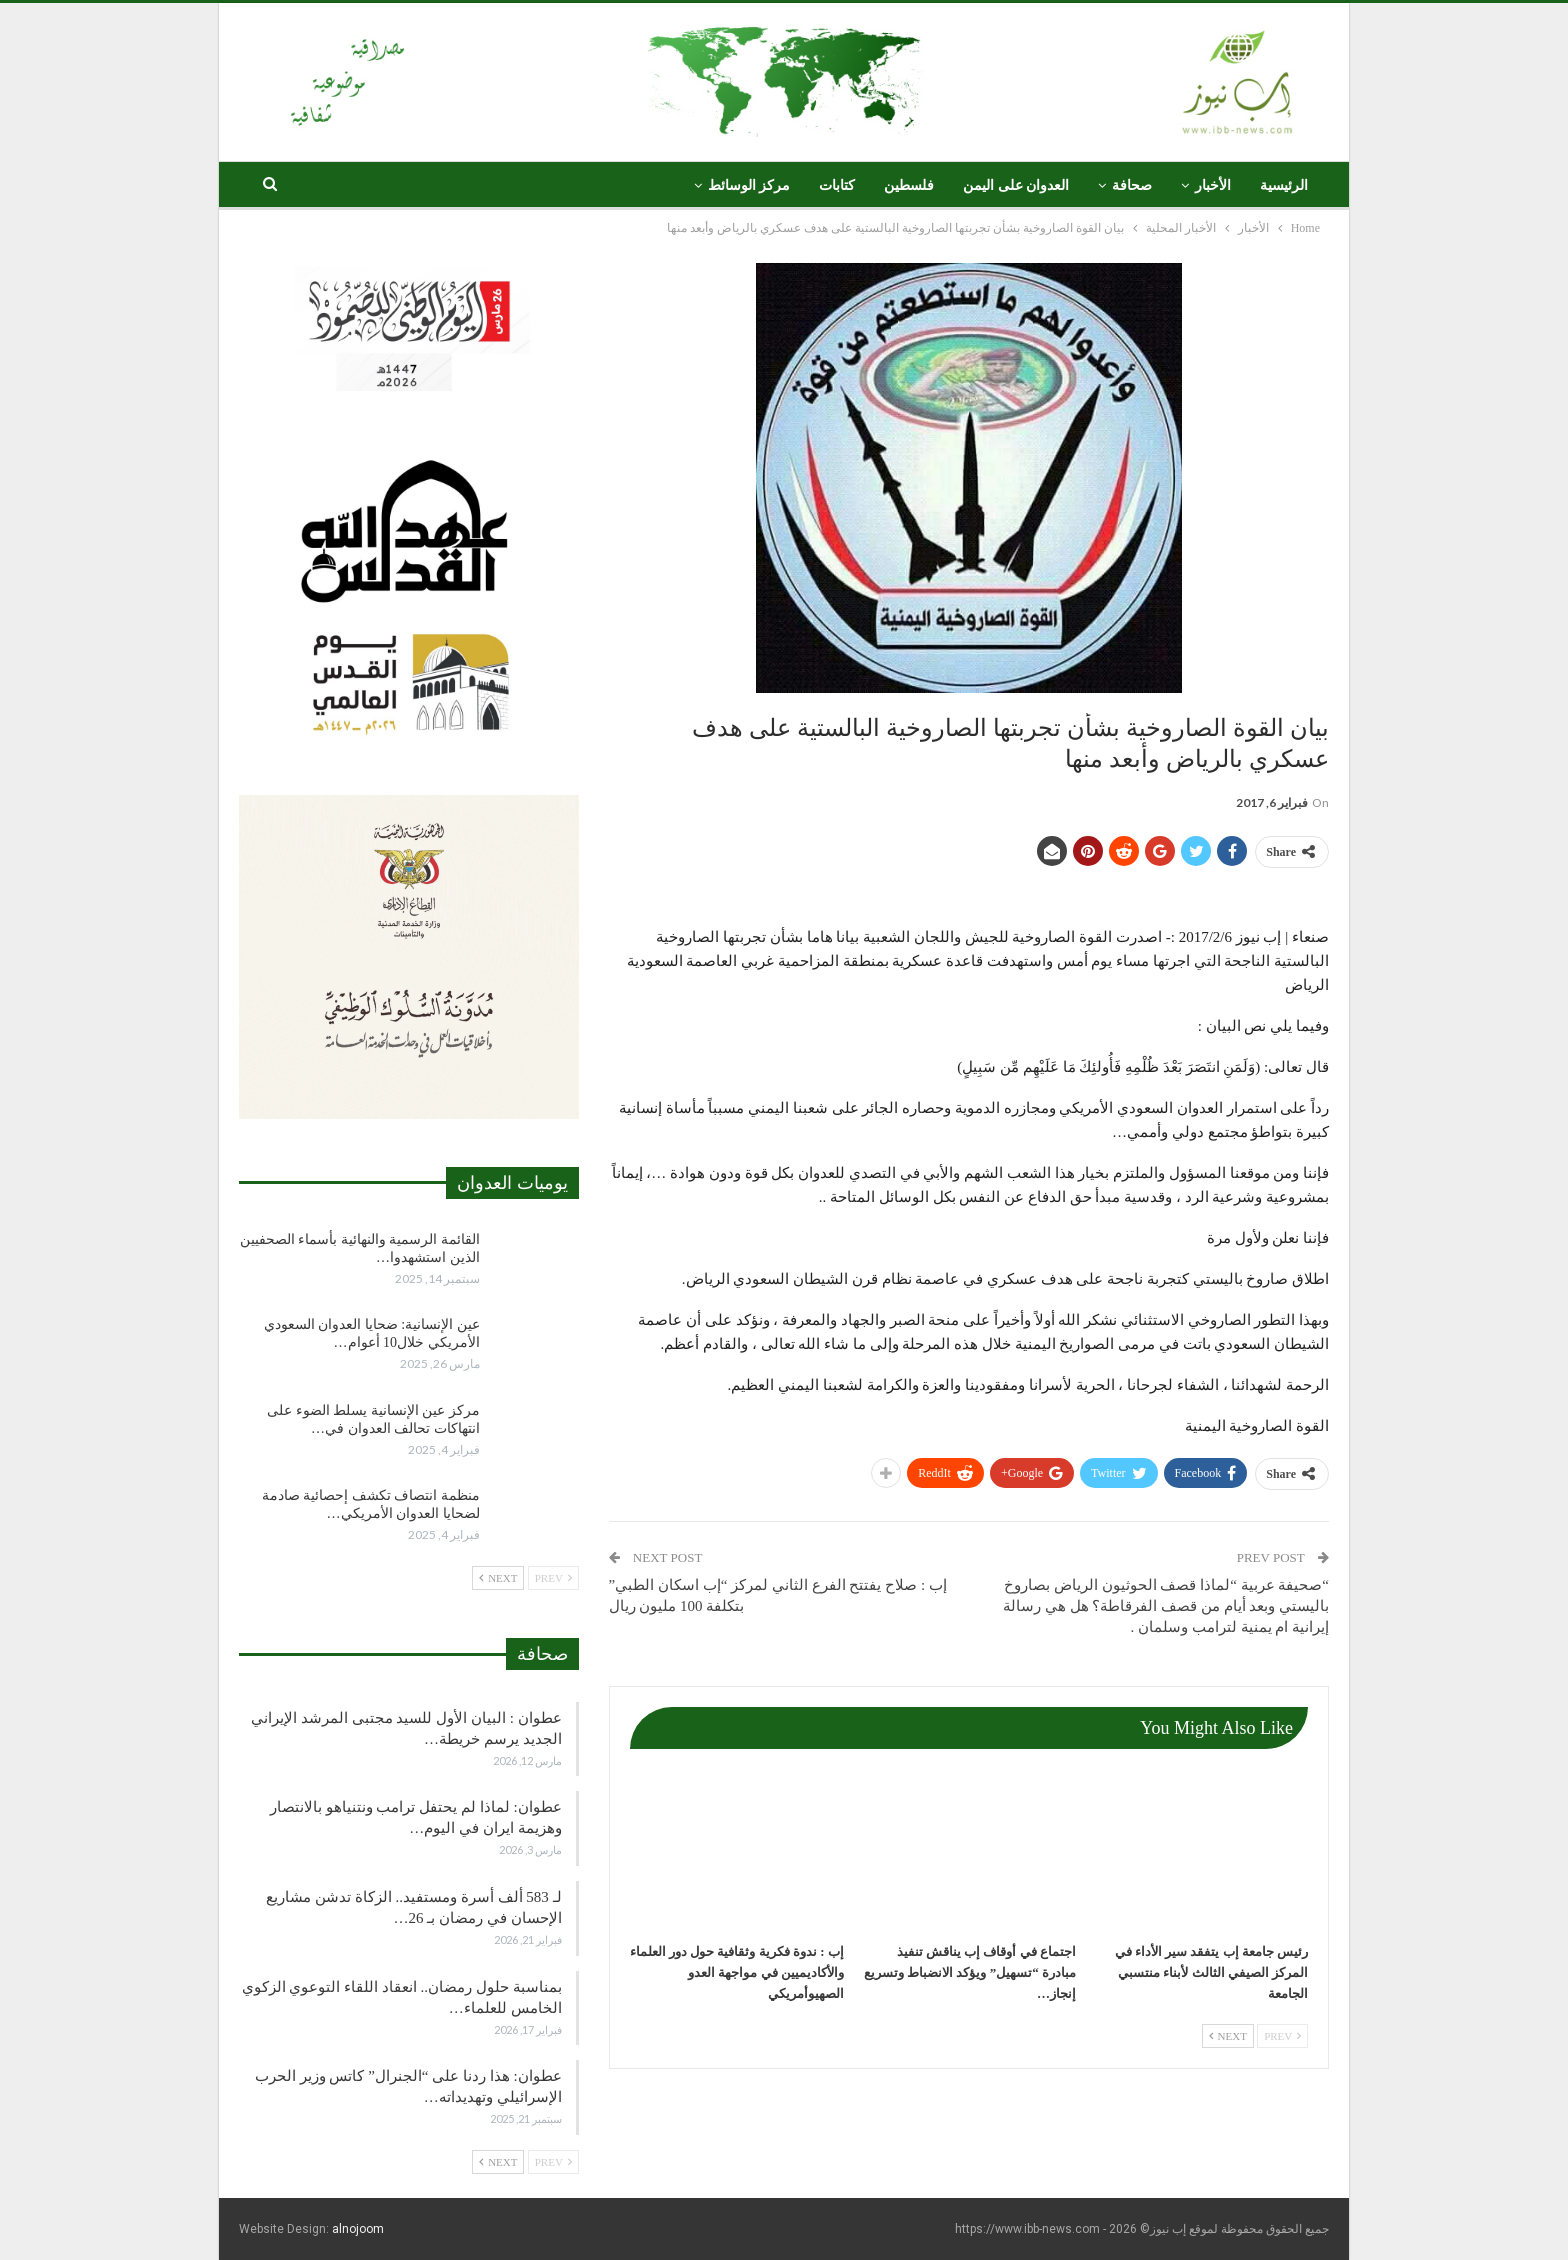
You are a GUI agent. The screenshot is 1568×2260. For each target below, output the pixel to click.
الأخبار (1213, 185)
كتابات (837, 185)
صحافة (1132, 185)
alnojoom (358, 2229)
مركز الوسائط (749, 185)
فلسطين (909, 185)
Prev (1282, 2036)
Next (1228, 2036)
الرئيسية (1284, 185)
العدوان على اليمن (1016, 185)
